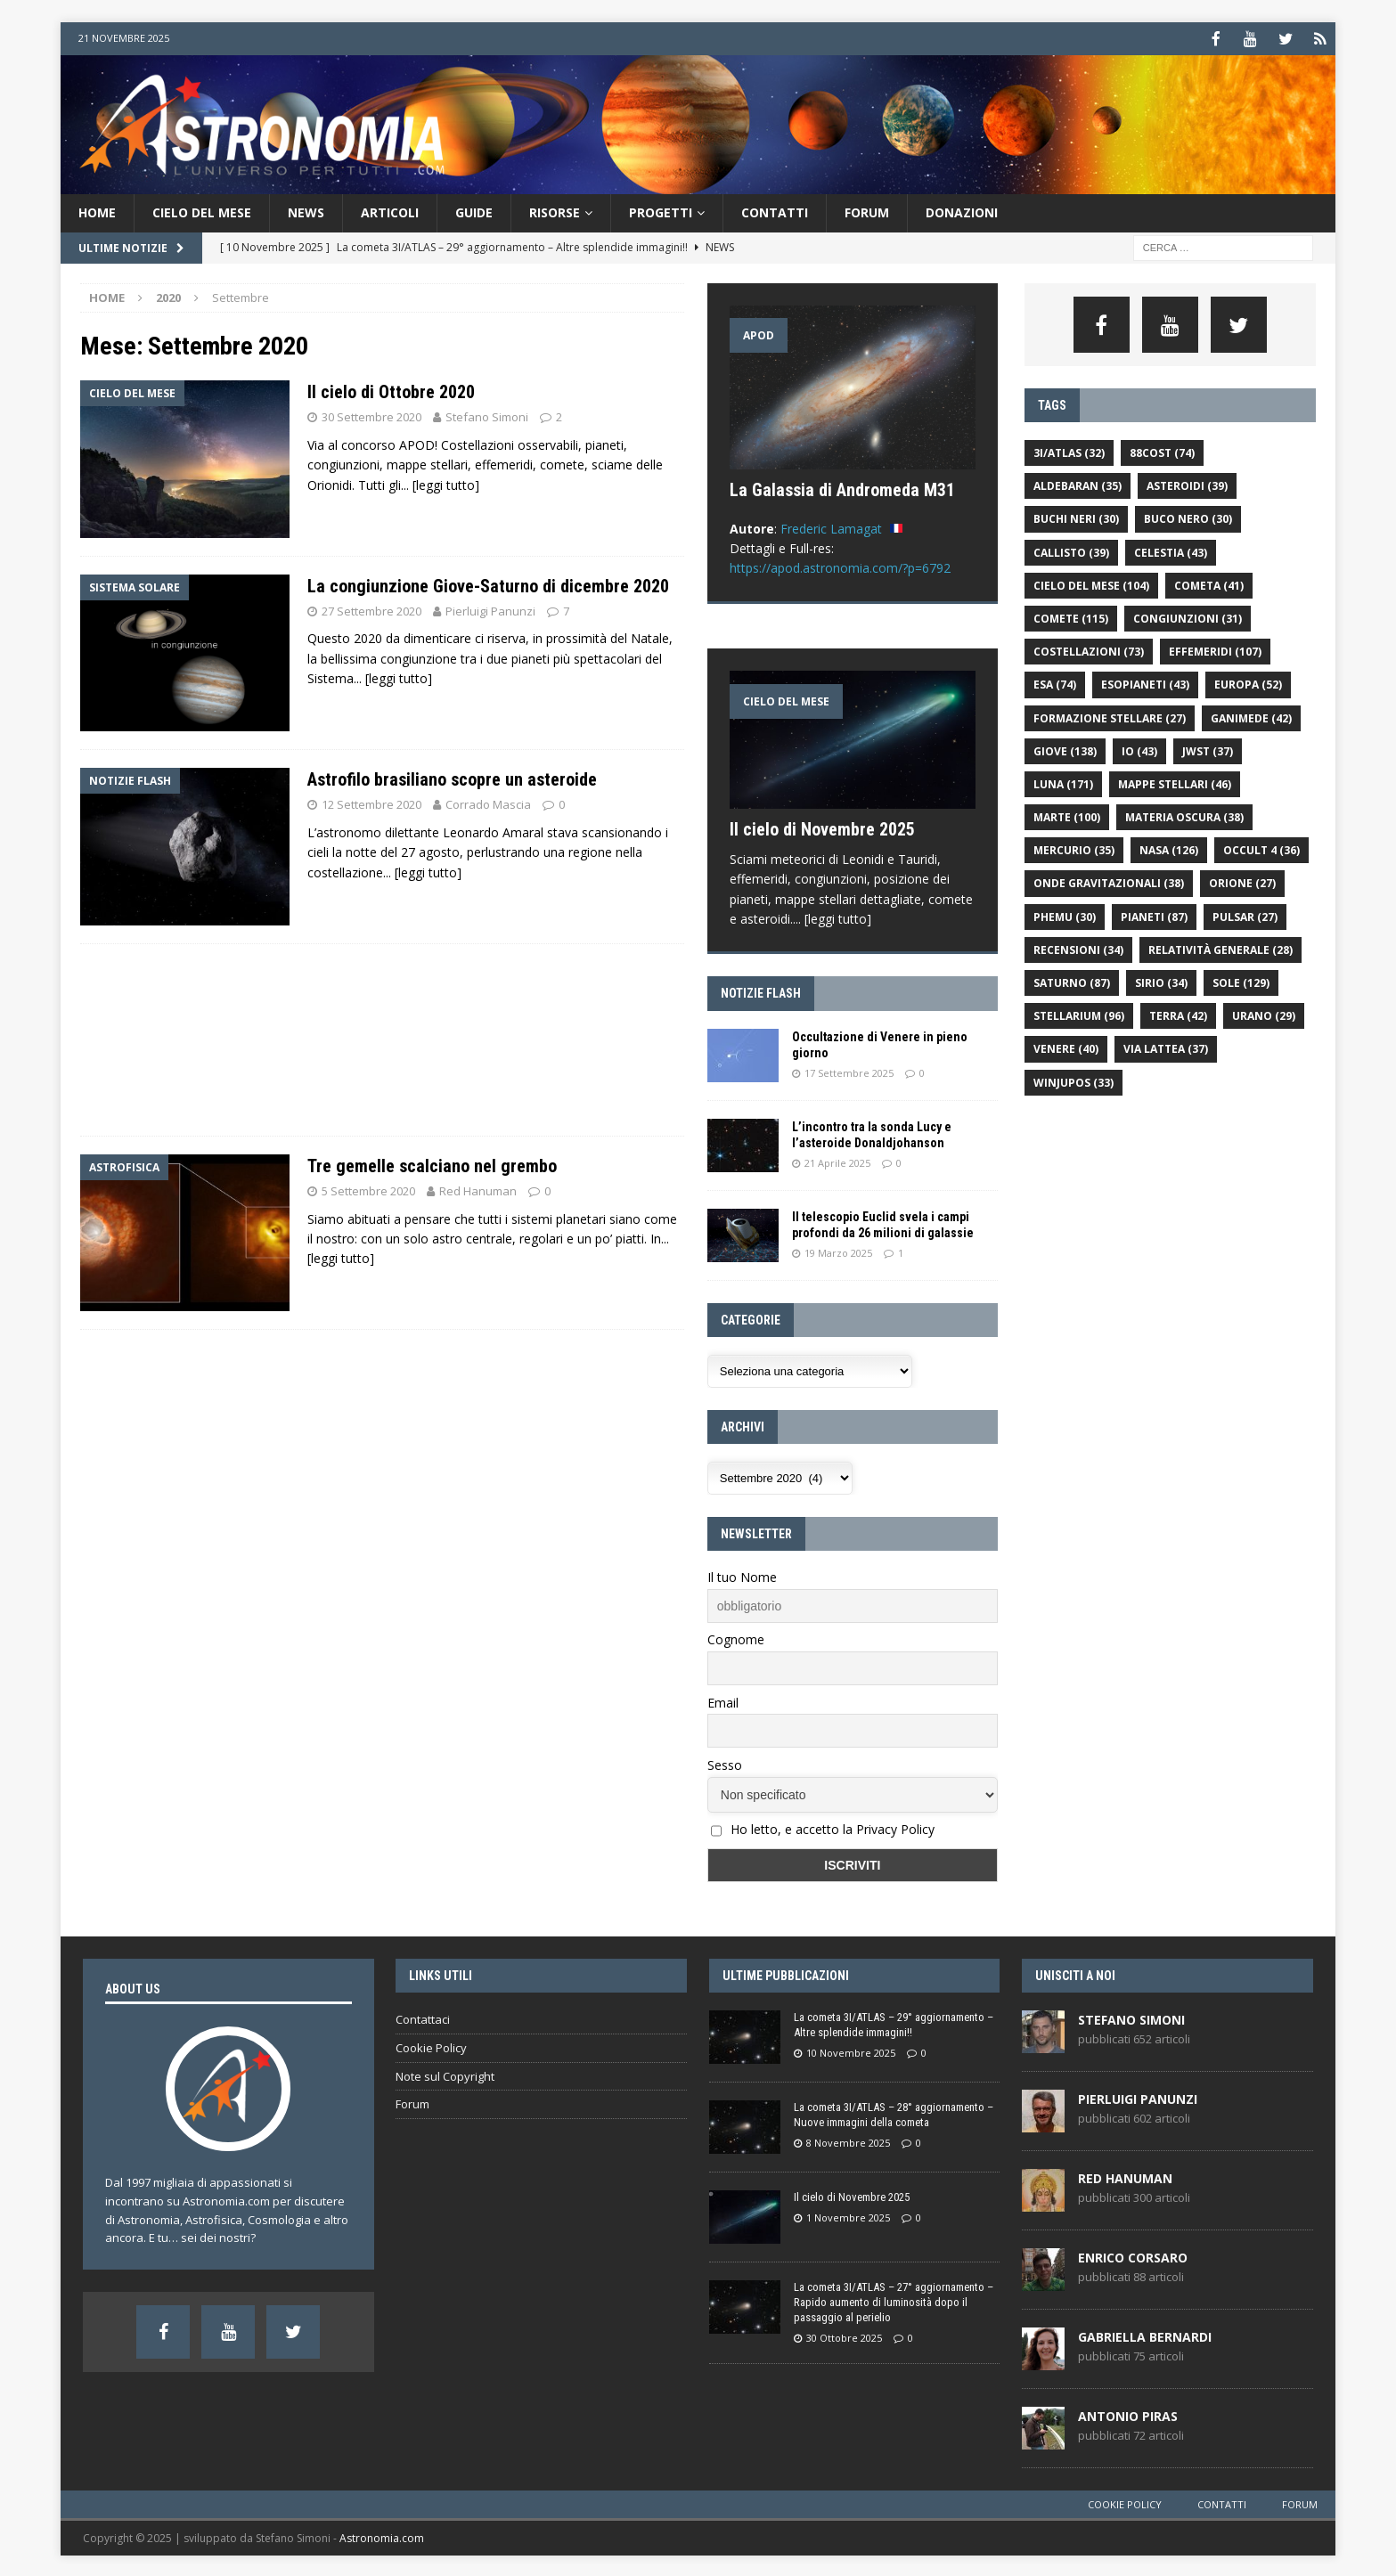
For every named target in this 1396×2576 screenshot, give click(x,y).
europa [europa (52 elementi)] (1248, 682)
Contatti (774, 210)
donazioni (962, 210)
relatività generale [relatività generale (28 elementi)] (1220, 948)
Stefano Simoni (486, 415)
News (306, 210)
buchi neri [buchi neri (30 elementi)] (1076, 517)
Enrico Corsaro (1133, 2255)
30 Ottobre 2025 (844, 2336)
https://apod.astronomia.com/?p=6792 (840, 566)
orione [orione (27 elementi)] (1242, 881)
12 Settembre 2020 (371, 803)
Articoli (390, 210)
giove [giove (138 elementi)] (1065, 749)
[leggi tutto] (445, 483)
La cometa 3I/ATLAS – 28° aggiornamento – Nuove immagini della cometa (893, 2113)
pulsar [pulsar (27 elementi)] (1245, 915)
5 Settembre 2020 (368, 1189)
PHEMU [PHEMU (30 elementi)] (1064, 915)
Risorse (554, 210)
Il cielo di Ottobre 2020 (391, 390)
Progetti (660, 210)
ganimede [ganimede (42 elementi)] (1251, 716)
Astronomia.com (381, 2536)
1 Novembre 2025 (848, 2215)
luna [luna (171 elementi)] (1063, 782)
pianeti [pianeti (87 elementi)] (1154, 915)
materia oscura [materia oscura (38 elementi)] (1184, 815)
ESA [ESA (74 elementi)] (1054, 682)
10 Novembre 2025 (850, 2051)
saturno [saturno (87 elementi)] (1071, 981)
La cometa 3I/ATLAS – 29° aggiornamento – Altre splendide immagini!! (893, 2023)
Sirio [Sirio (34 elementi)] (1161, 981)
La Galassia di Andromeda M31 (842, 488)
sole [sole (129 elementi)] (1240, 981)
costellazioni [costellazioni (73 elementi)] (1088, 649)
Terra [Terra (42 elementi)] (1178, 1014)
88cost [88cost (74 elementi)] (1162, 451)
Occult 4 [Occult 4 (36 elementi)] (1261, 848)
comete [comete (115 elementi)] (1070, 616)
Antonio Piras (1128, 2414)
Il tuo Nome (742, 1575)
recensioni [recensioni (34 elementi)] (1078, 948)
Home (97, 210)
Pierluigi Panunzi (490, 609)
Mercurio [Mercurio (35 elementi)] (1073, 848)
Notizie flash (761, 991)
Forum (867, 210)
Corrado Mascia (488, 803)
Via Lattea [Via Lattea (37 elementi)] (1165, 1047)
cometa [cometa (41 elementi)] (1209, 583)
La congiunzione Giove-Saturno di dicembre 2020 (488, 584)
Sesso (724, 1763)
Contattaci (423, 2017)
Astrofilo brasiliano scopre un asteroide (452, 777)
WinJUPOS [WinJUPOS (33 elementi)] (1073, 1080)
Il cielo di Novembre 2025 (822, 827)
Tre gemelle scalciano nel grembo (432, 1164)
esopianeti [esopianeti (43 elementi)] (1145, 682)
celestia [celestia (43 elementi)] (1170, 550)
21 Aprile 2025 (837, 1161)
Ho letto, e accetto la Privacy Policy (833, 1827)
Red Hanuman (478, 1189)
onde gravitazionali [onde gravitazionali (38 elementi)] (1108, 881)
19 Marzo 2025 (838, 1251)
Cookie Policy (431, 2046)
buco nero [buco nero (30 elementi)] (1188, 517)
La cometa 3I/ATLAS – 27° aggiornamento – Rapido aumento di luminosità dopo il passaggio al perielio (893, 2300)
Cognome (735, 1637)
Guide (474, 210)
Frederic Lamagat (831, 526)
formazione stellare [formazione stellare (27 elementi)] (1109, 716)
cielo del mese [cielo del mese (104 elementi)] (1091, 583)
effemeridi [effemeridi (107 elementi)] (1215, 649)
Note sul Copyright (445, 2075)
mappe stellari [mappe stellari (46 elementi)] (1174, 782)
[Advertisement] (984, 122)
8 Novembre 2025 (848, 2141)
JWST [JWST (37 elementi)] (1207, 749)
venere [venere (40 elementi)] (1065, 1047)
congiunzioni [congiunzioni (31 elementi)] (1187, 616)
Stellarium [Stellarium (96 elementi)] (1078, 1014)
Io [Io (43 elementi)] (1139, 749)
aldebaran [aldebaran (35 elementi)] (1077, 484)
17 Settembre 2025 (849, 1071)
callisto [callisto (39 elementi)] (1071, 550)
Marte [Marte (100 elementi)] (1066, 815)
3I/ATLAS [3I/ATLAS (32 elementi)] (1069, 451)
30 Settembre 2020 (371, 415)
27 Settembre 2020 (371, 609)
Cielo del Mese (201, 210)
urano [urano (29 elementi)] (1263, 1014)
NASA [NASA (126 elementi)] (1168, 848)
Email (723, 1700)
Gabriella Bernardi (1145, 2335)
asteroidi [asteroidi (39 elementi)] (1187, 484)
